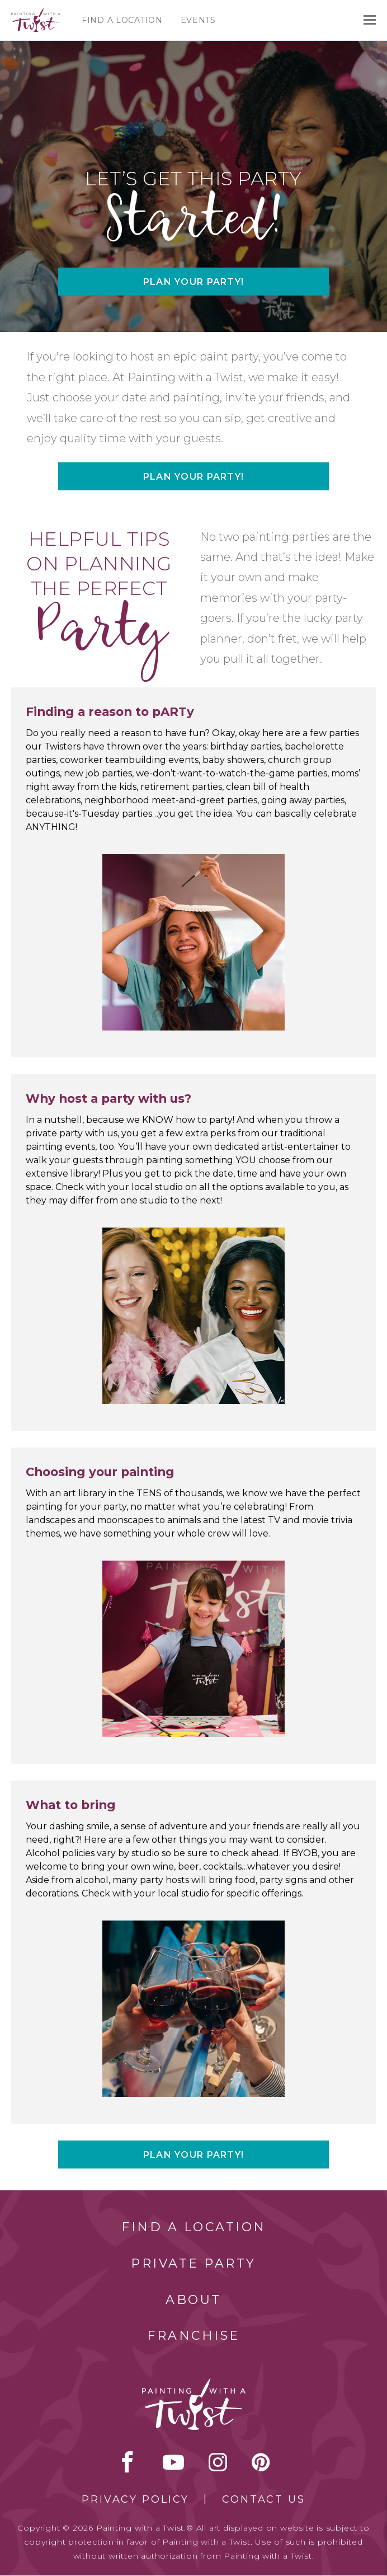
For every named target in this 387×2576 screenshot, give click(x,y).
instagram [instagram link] (218, 2461)
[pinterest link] (261, 2461)
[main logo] (35, 13)
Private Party (193, 2263)
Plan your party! (193, 282)
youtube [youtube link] (173, 2461)
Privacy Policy (135, 2499)
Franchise (193, 2335)
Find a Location (122, 20)
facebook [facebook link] (127, 2461)
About (193, 2299)
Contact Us (263, 2499)
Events (198, 20)
